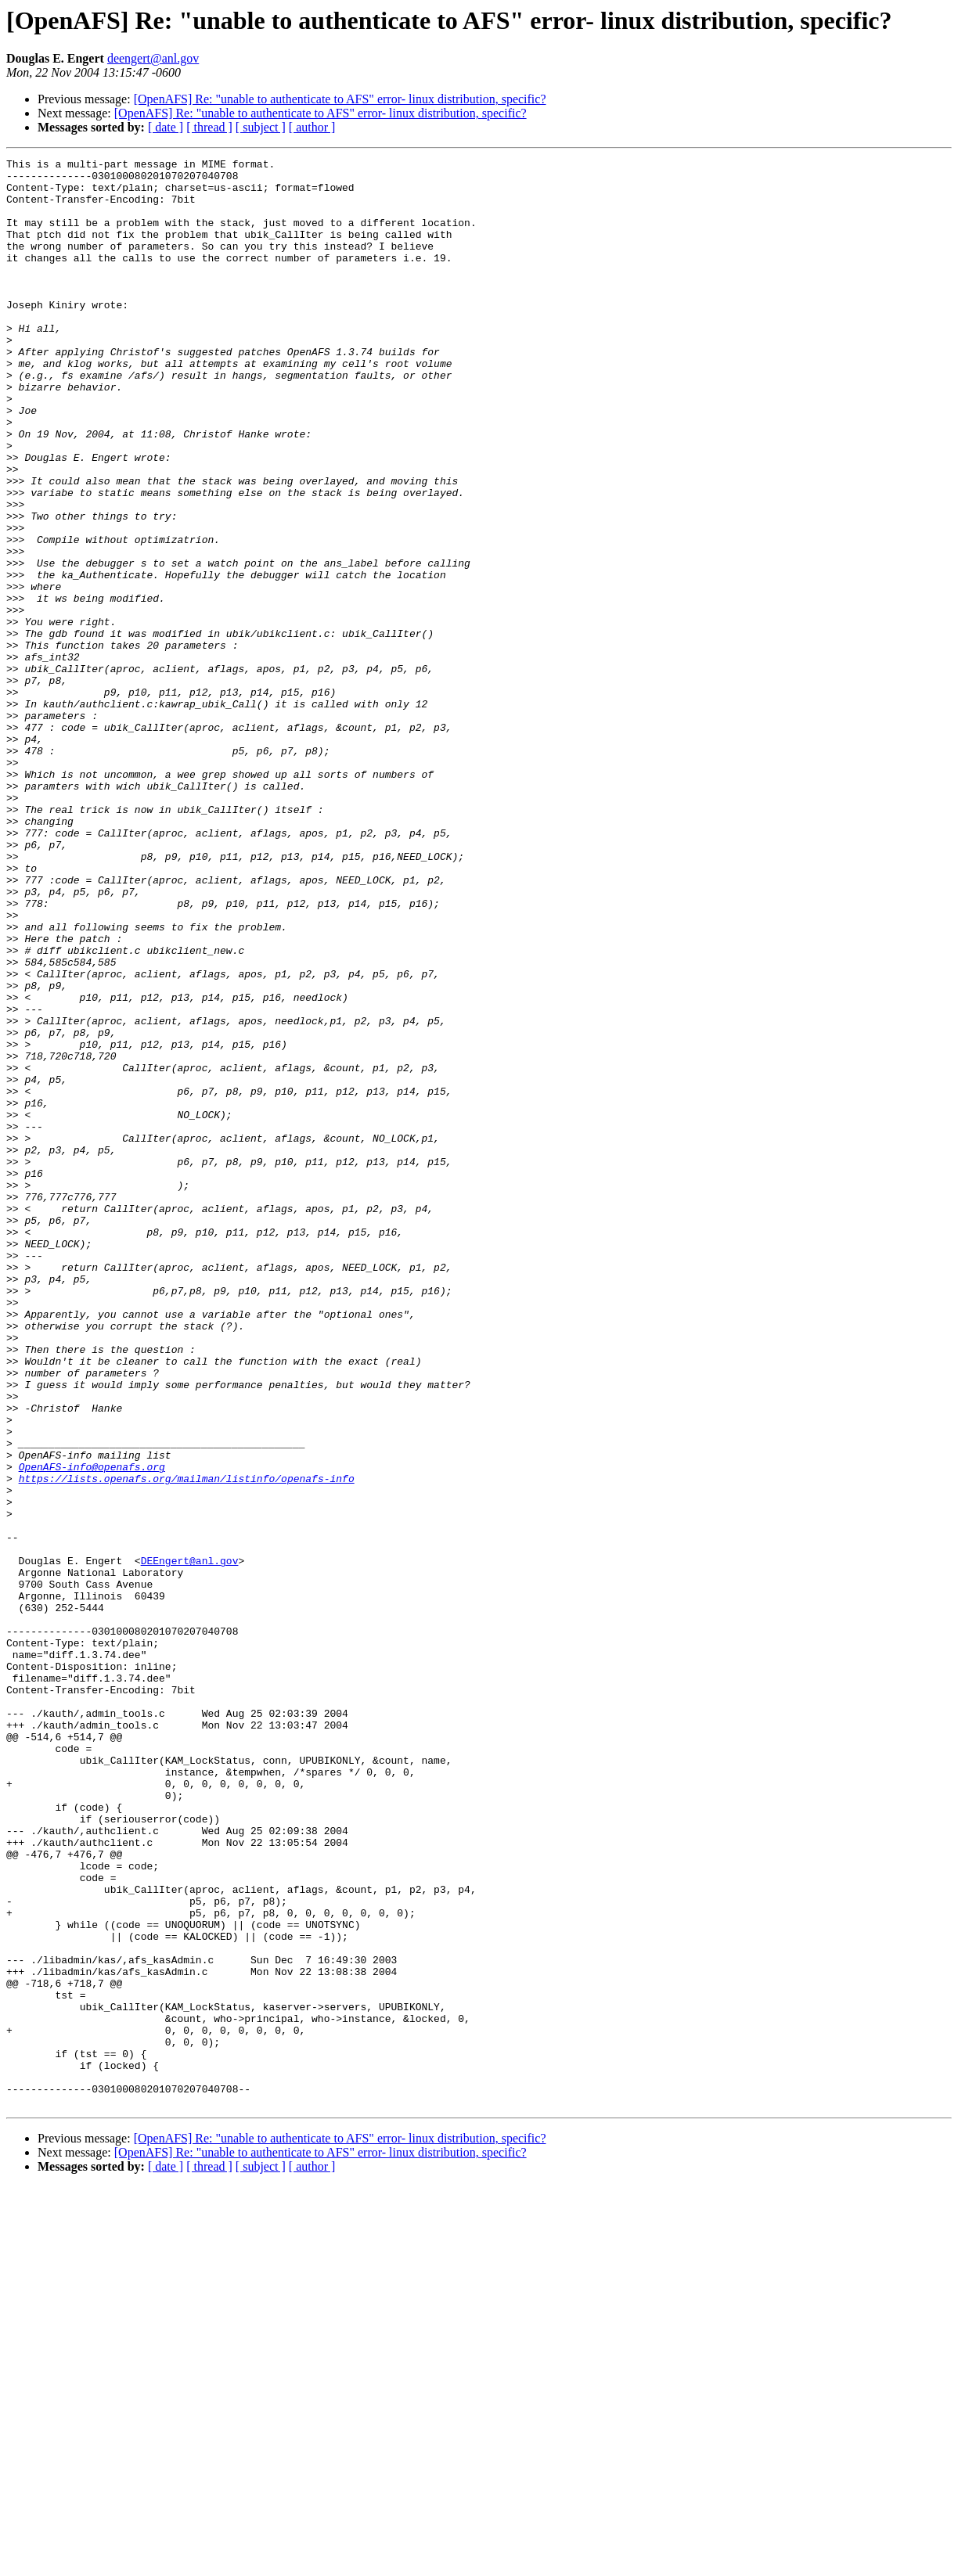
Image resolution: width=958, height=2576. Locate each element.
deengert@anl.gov (153, 58)
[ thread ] (209, 127)
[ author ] (312, 127)
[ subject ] (261, 127)
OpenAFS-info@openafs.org (92, 1729)
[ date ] (165, 127)
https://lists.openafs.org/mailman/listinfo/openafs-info (187, 1743)
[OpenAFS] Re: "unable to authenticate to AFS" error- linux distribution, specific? (340, 99)
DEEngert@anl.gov (190, 1842)
